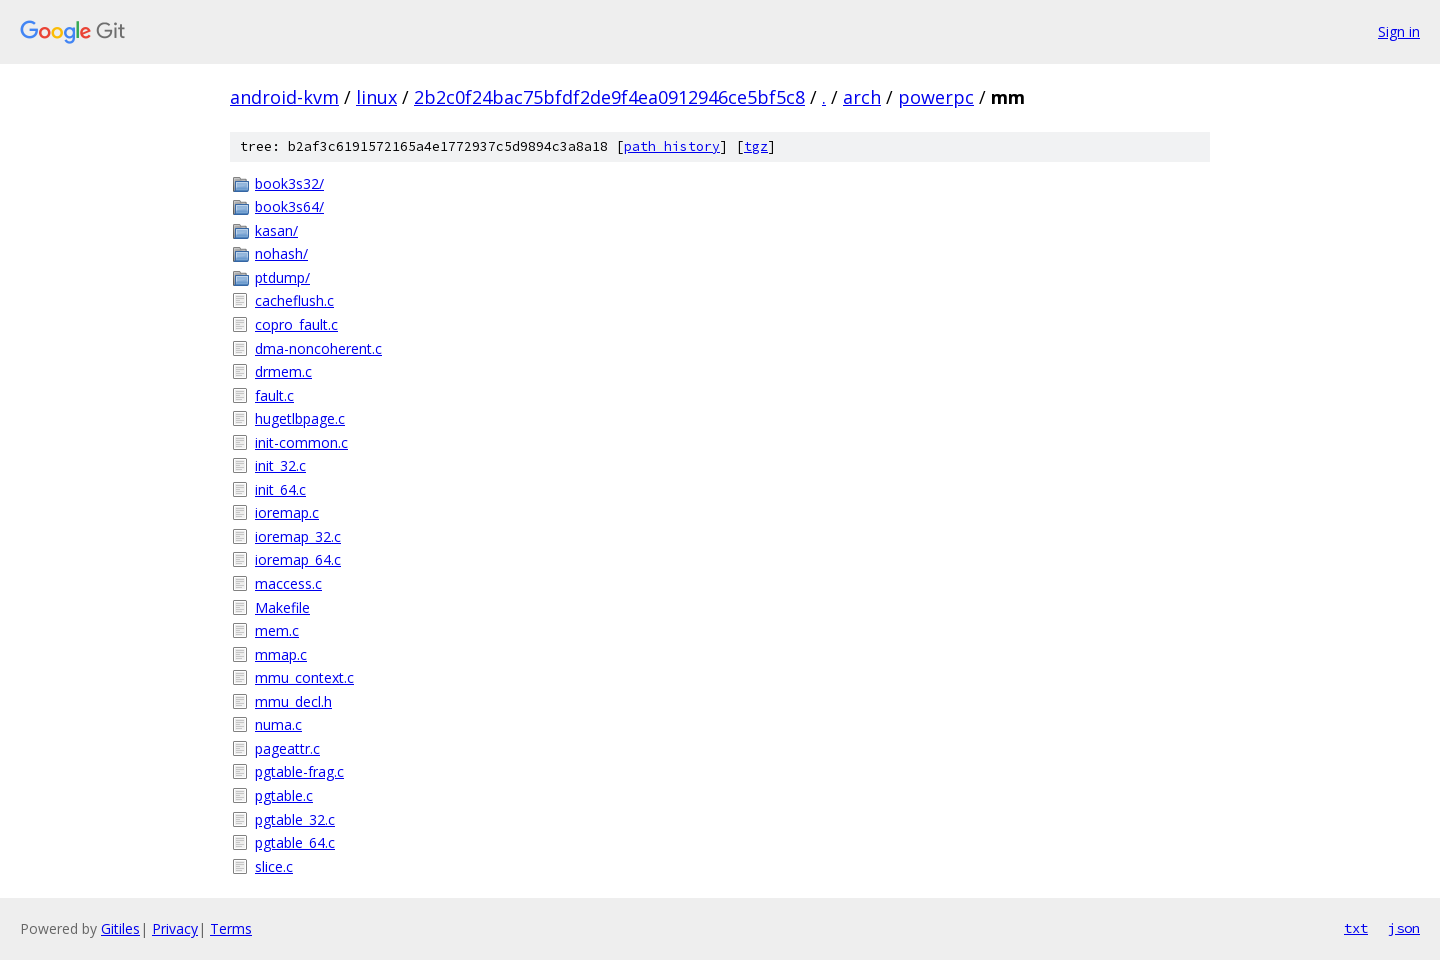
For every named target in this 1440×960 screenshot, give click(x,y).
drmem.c (283, 371)
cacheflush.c (294, 300)
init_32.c (280, 465)
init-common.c (301, 442)
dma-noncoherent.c (318, 348)
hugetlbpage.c (300, 418)
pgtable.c (284, 795)
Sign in (1399, 31)
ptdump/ (282, 277)
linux (376, 97)
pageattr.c (287, 748)
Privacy (175, 928)
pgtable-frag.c (299, 771)
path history (672, 146)
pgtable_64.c (295, 842)
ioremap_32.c (298, 536)
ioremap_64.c (298, 559)
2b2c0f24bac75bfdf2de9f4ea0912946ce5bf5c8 (609, 97)
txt (1356, 928)
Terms (231, 928)
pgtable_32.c (295, 819)
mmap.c (281, 654)
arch (862, 97)
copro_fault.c (296, 324)
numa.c (278, 724)
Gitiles (120, 928)
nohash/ (281, 253)
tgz (756, 146)
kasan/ (276, 230)
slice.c (274, 866)
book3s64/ (289, 206)
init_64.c (280, 489)
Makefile (282, 607)
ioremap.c (287, 512)
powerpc (936, 97)
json (1404, 928)
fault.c (274, 395)
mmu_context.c (304, 677)
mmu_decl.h (293, 701)
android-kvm (284, 97)
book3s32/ (289, 183)
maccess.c (288, 583)
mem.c (277, 630)
